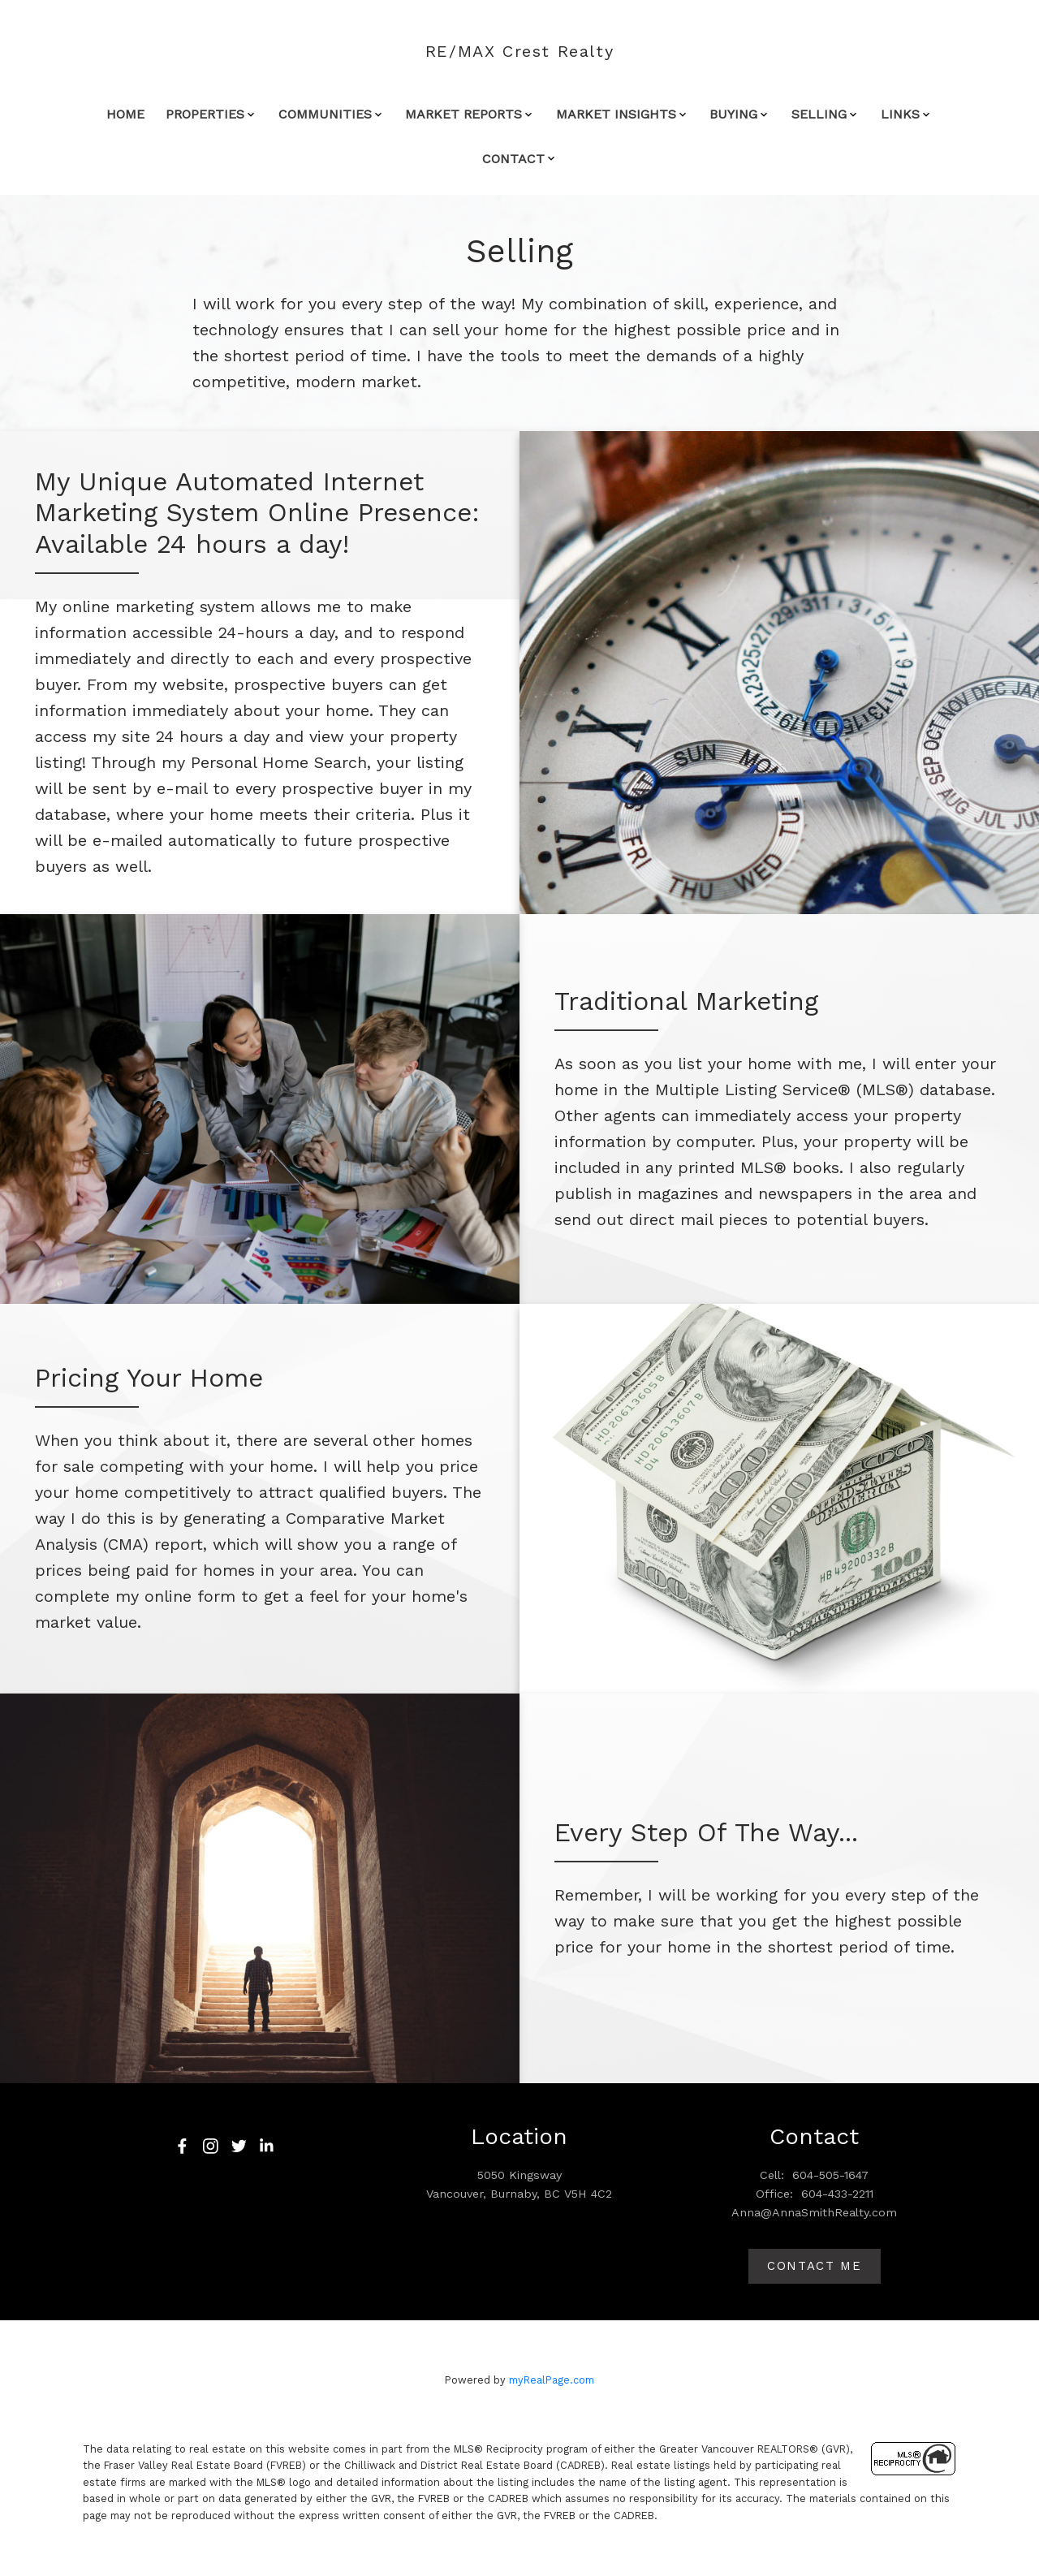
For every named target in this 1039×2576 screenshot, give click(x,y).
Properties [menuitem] (205, 114)
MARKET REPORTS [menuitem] (463, 114)
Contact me (814, 2266)
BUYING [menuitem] (733, 114)
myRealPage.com (551, 2381)
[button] (182, 2146)
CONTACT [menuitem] (513, 158)
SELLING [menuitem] (819, 114)
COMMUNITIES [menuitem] (325, 114)
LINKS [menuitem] (900, 114)
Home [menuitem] (125, 114)
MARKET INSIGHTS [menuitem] (616, 114)
